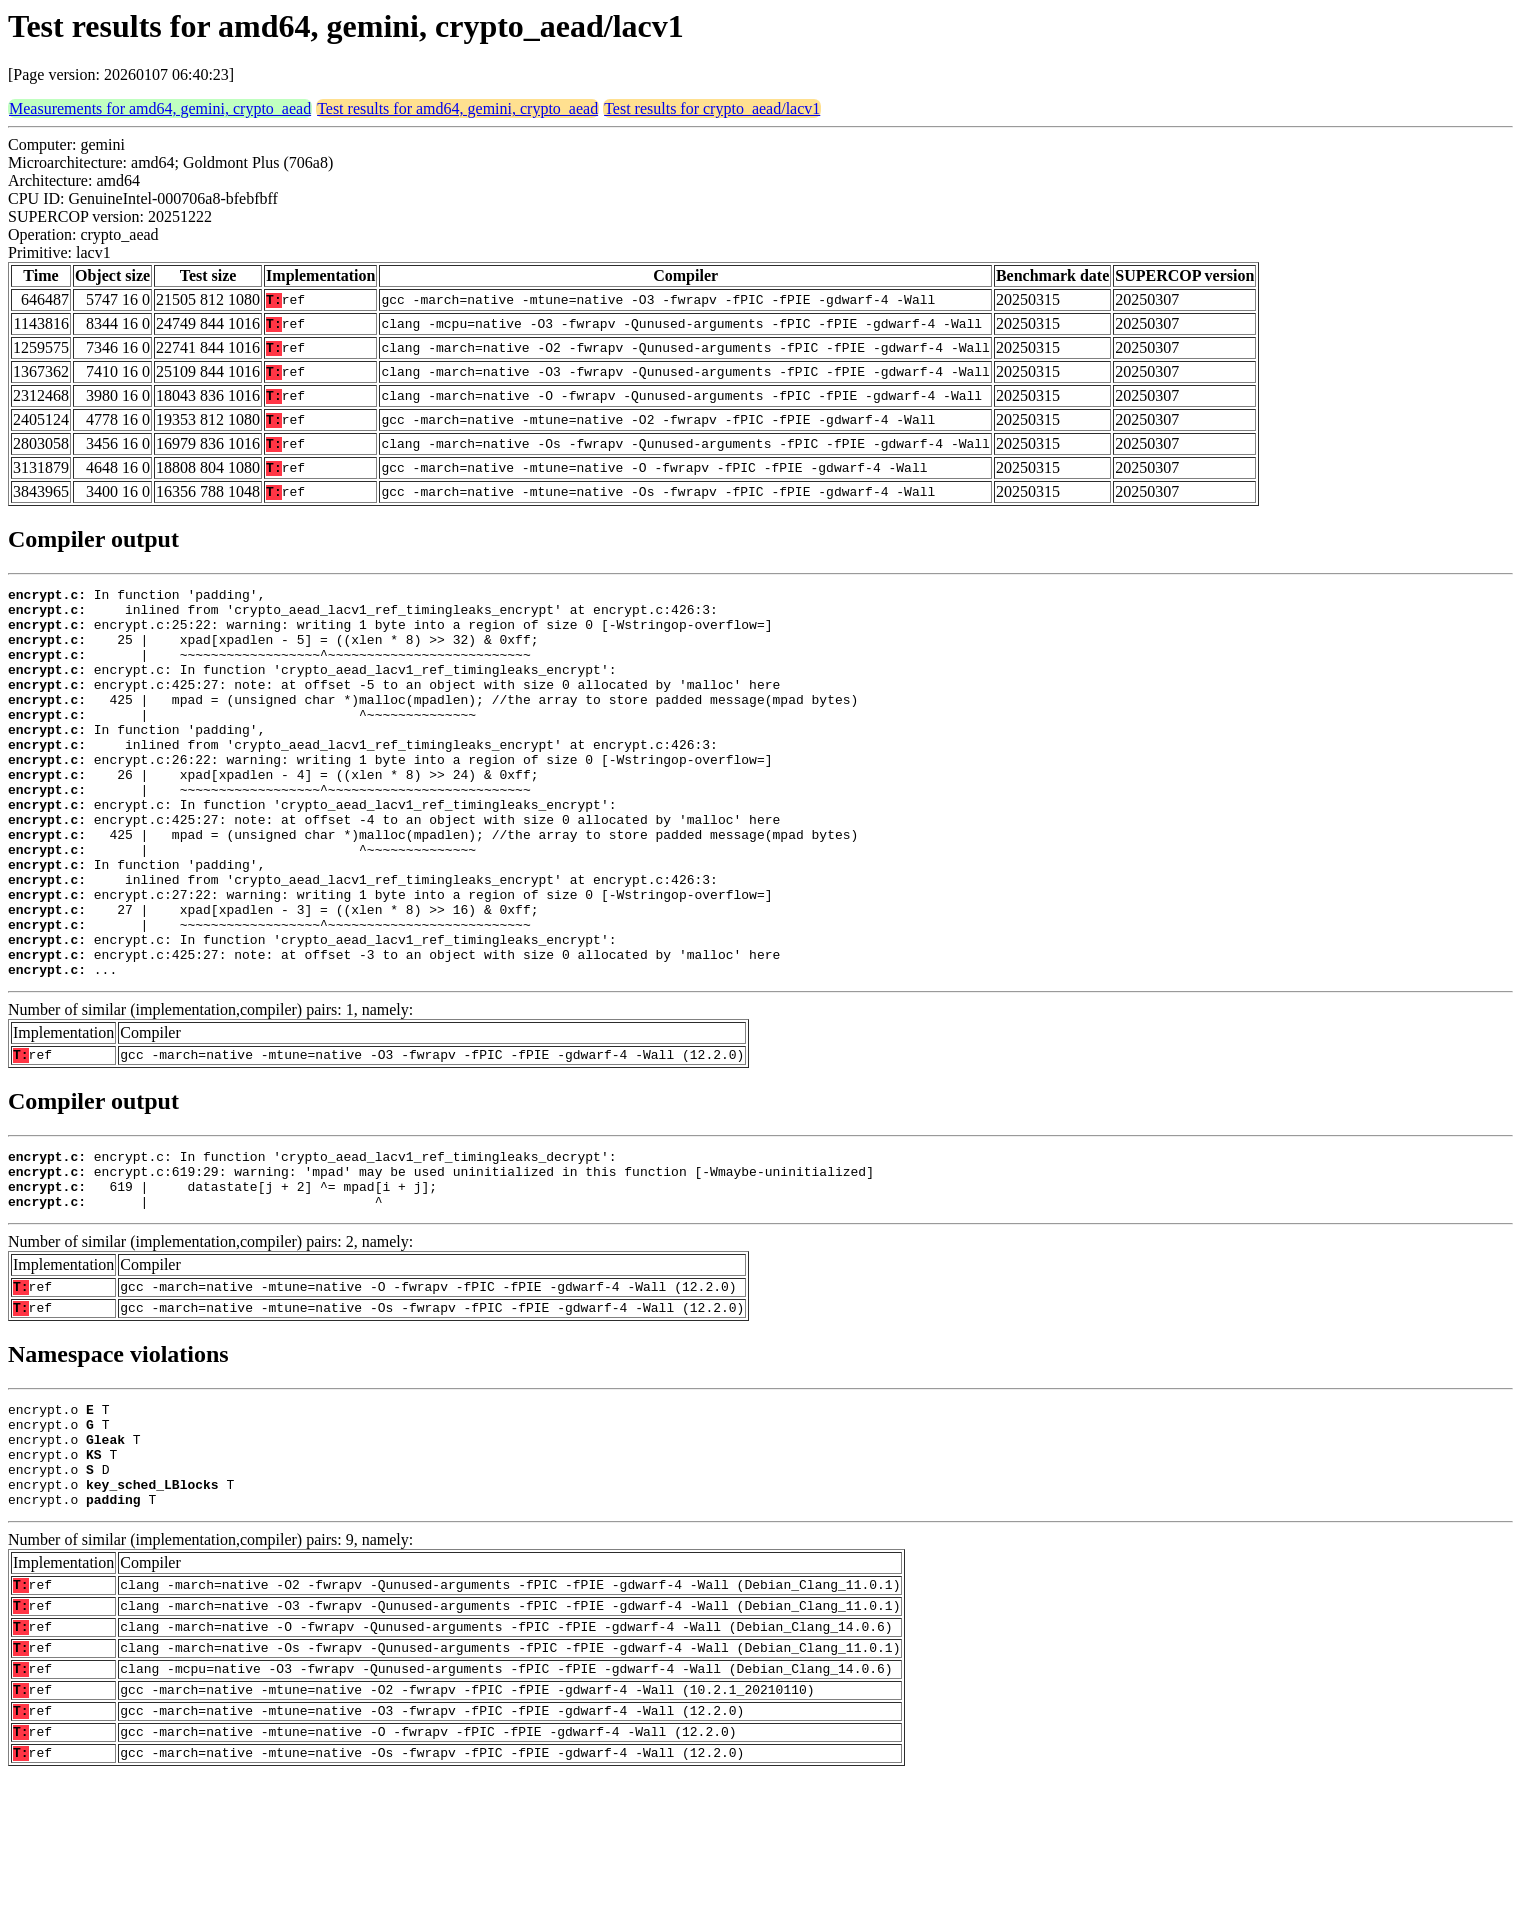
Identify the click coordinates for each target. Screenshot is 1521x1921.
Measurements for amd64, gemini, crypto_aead (160, 108)
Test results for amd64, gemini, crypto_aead (457, 108)
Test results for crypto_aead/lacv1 (712, 108)
